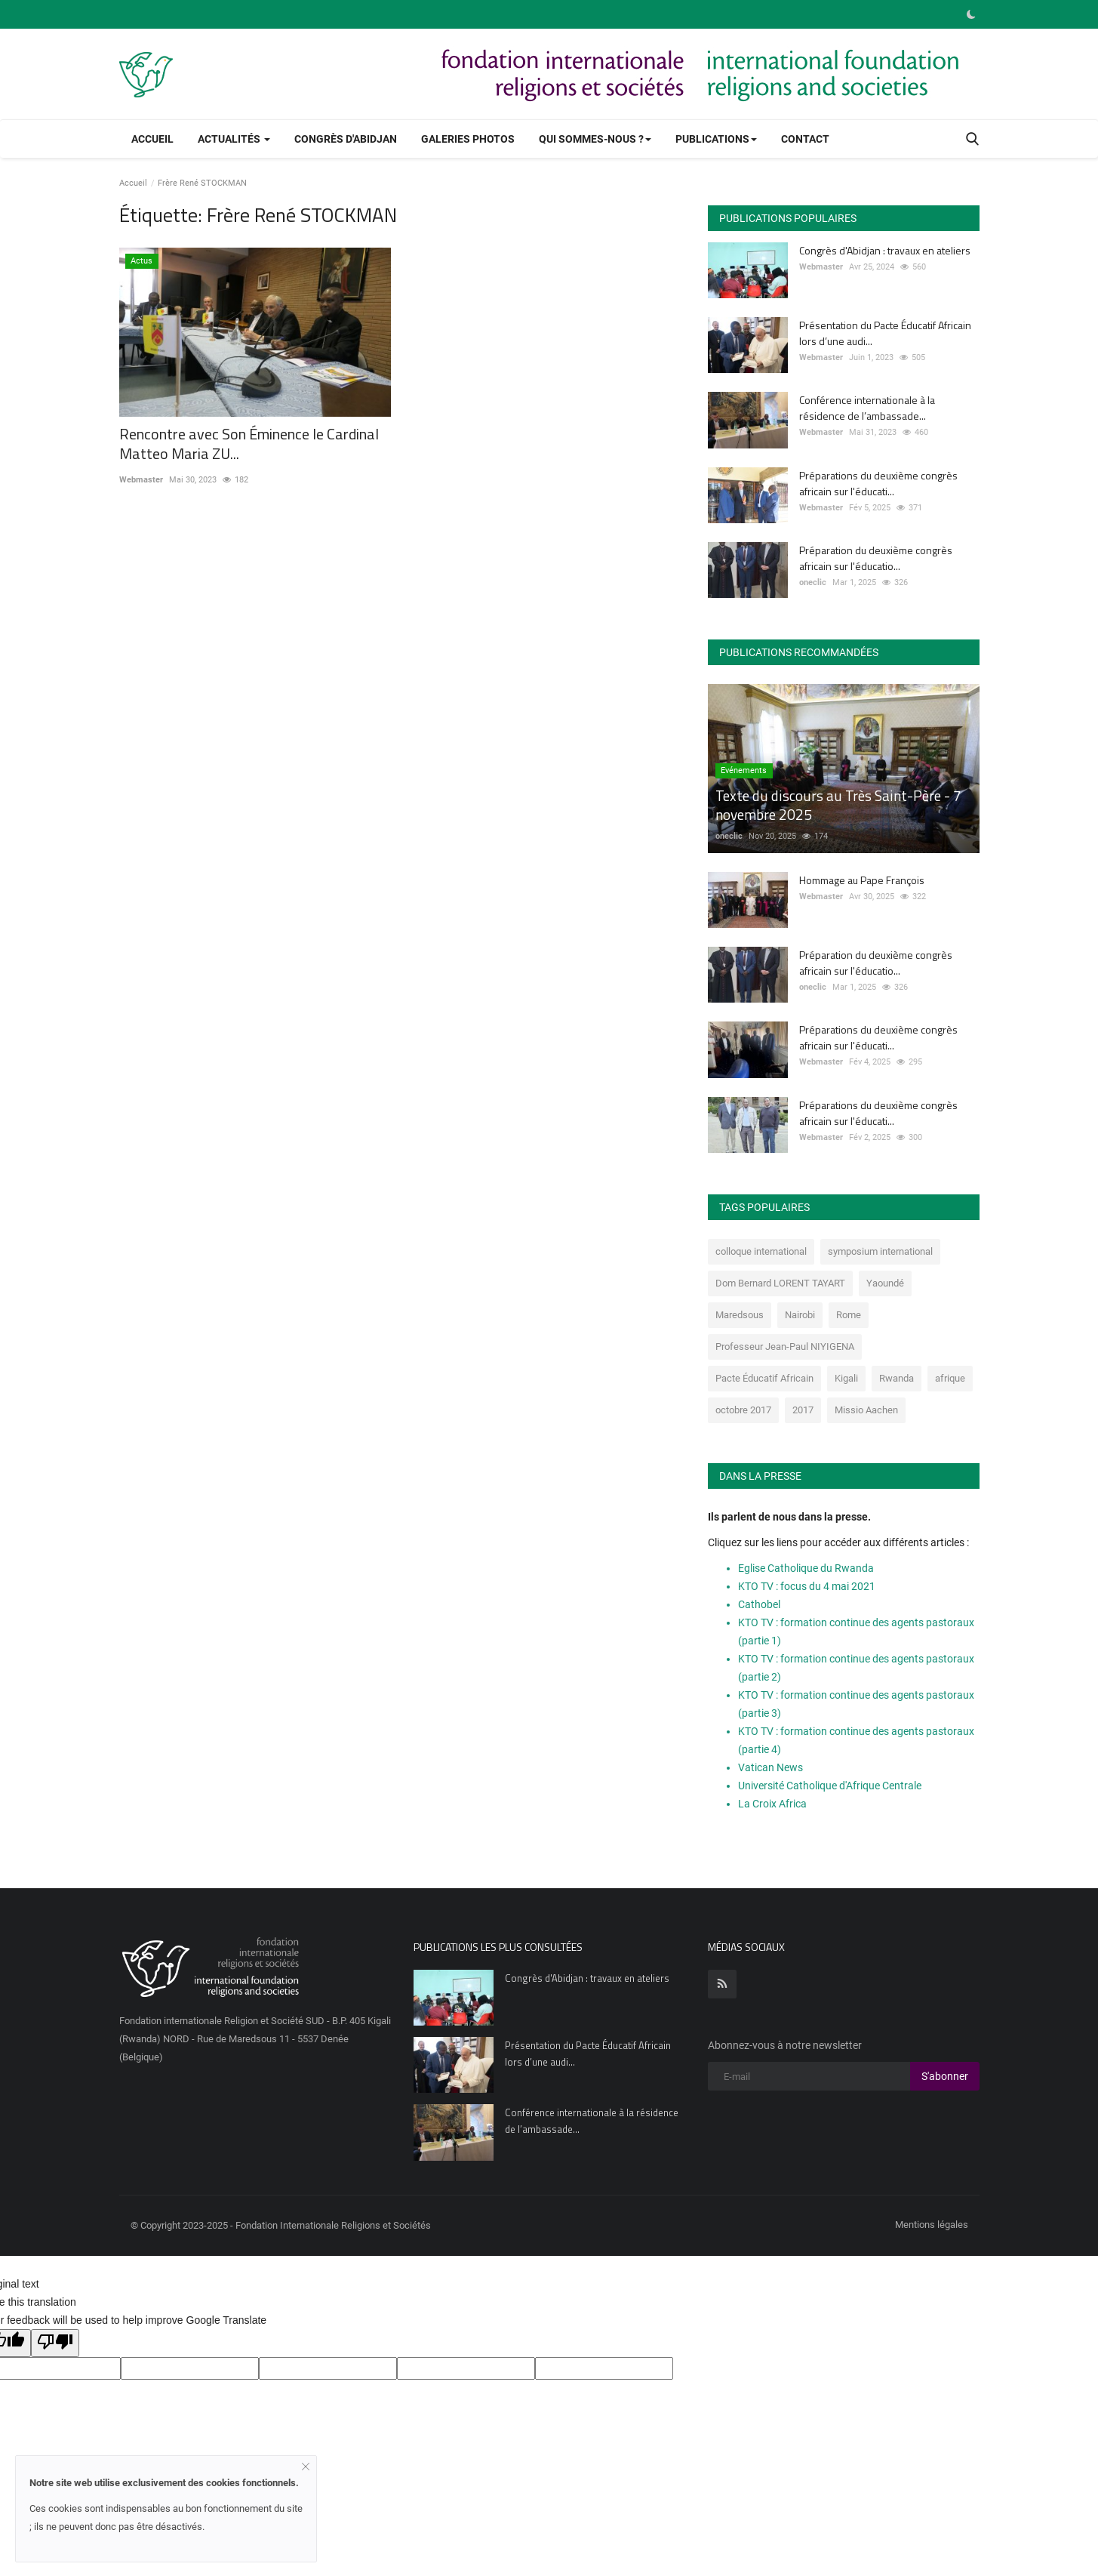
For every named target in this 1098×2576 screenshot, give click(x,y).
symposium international (880, 1251)
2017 (803, 1410)
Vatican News (770, 1767)
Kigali (846, 1378)
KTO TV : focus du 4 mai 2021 (806, 1586)
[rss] (722, 1984)
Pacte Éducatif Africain (764, 1378)
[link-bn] (705, 74)
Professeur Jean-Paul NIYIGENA (784, 1346)
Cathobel (759, 1604)
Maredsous (739, 1314)
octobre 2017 (743, 1410)
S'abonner (944, 2076)
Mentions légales (931, 2224)
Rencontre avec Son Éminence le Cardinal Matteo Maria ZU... (249, 444)
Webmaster (141, 480)
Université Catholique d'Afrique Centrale (829, 1785)
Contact (805, 139)
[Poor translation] (55, 2343)
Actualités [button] (234, 139)
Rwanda (896, 1378)
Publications (716, 139)
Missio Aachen (866, 1410)
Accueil (152, 139)
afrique (950, 1378)
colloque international (761, 1251)
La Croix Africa (772, 1804)
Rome (848, 1314)
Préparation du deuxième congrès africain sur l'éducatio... (875, 558)
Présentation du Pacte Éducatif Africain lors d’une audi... (885, 333)
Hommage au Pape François (861, 880)
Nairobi (800, 1314)
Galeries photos (468, 139)
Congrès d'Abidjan (345, 139)
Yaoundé (885, 1283)
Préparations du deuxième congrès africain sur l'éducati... (878, 483)
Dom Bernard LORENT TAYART (780, 1283)
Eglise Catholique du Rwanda (806, 1568)
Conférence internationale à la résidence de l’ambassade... (867, 408)
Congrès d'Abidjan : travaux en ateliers (884, 250)
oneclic (812, 582)
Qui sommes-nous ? (595, 139)
